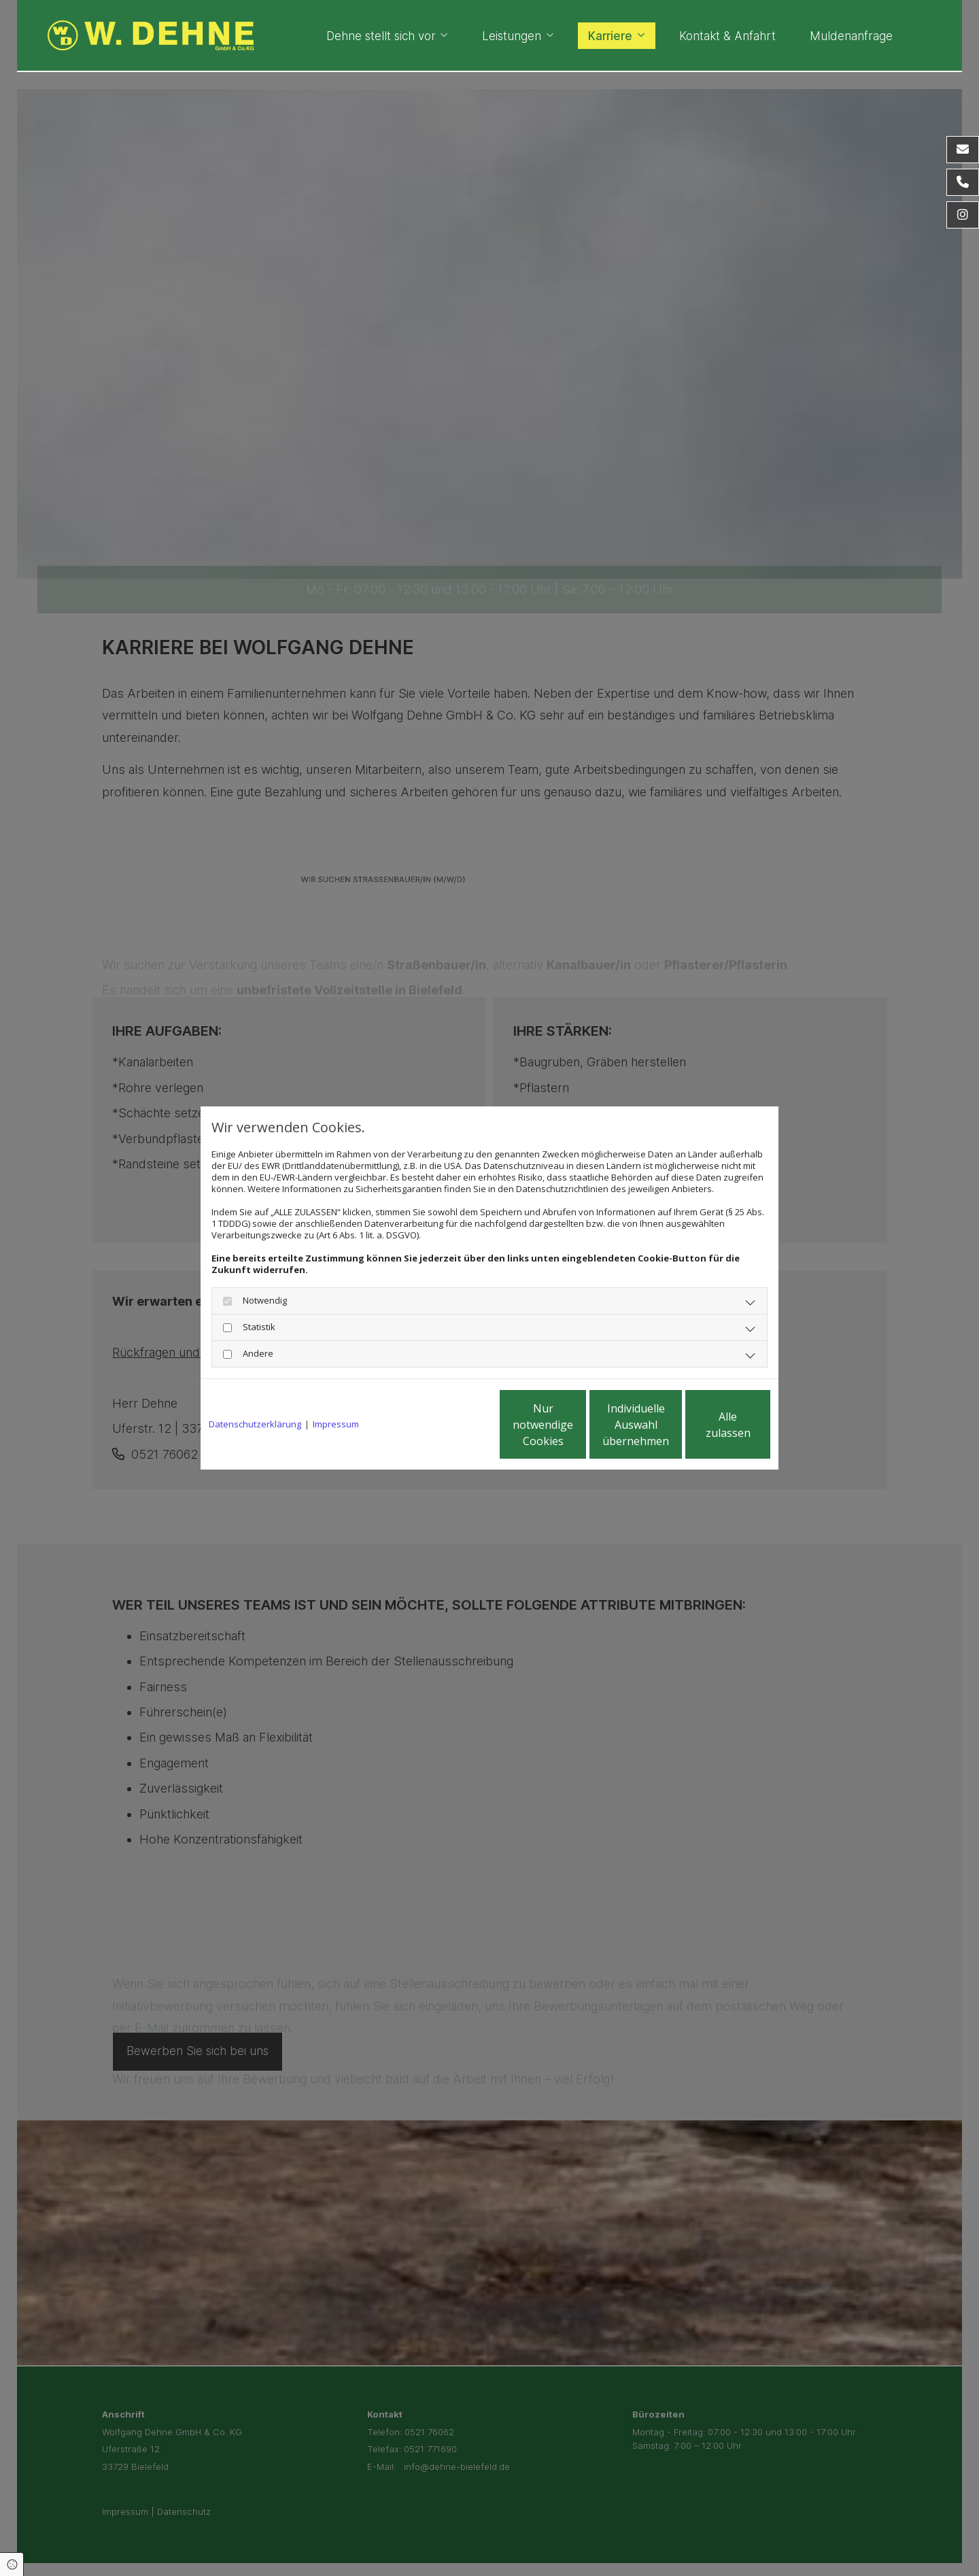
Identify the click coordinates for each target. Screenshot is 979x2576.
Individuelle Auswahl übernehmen (578, 1424)
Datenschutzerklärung (255, 1424)
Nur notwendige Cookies (449, 1424)
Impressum (336, 1424)
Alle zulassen (707, 1424)
